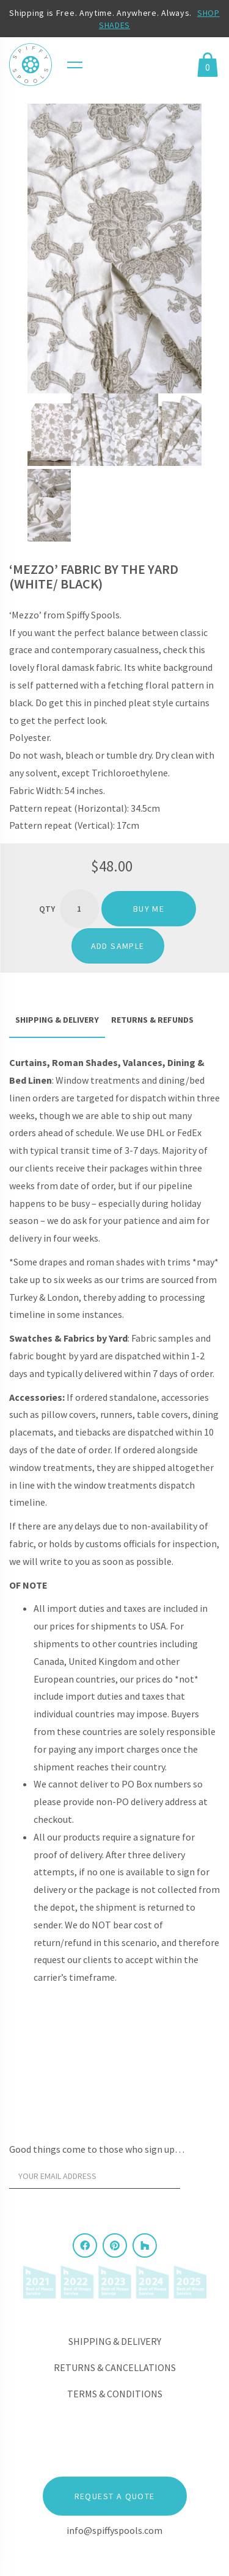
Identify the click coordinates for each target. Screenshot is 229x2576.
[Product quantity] (79, 908)
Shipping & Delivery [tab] (57, 1019)
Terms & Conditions (114, 2394)
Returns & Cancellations (115, 2367)
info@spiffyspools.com (114, 2530)
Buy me (148, 908)
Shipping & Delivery (114, 2341)
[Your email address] (94, 2176)
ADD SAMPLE (118, 945)
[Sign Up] (203, 2179)
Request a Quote (115, 2496)
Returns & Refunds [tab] (152, 1019)
